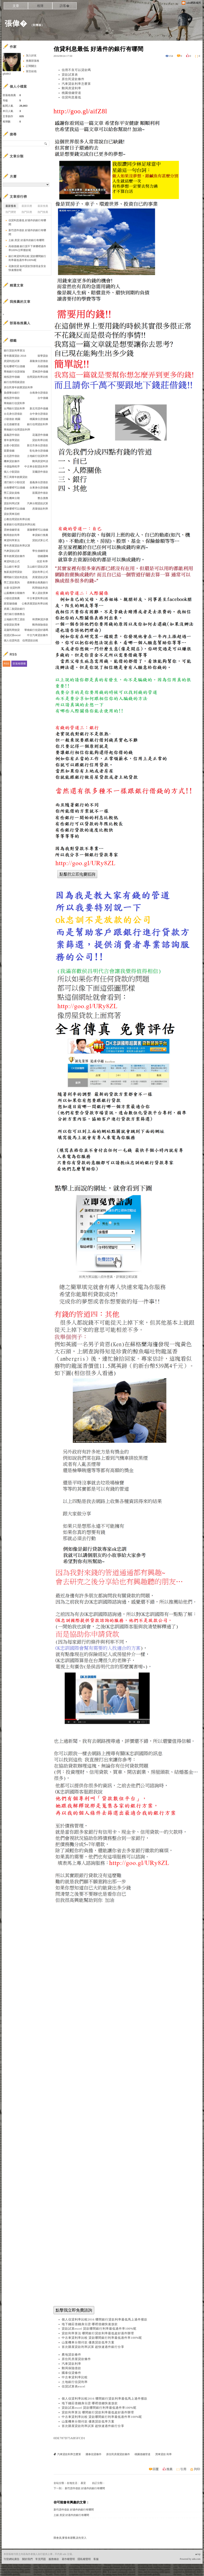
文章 (16, 6)
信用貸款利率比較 (37, 376)
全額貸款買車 (12, 624)
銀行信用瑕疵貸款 (14, 382)
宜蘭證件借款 (40, 471)
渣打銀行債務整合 (14, 614)
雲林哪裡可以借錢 (14, 508)
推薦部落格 (32, 60)
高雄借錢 (43, 366)
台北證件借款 (12, 455)
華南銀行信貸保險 (14, 371)
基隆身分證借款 (39, 361)
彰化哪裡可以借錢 (14, 366)
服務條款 (54, 2559)
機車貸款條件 (12, 461)
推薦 (169, 2469)
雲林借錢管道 (12, 529)
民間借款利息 (40, 587)
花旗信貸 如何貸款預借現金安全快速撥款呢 (27, 268)
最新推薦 (43, 205)
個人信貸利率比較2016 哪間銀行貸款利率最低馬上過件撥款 (105, 2319)
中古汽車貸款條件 (37, 635)
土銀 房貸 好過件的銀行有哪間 (71, 2515)
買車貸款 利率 (163, 2454)
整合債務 (43, 498)
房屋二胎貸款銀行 (14, 608)
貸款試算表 (70, 74)
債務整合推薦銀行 (37, 582)
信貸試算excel (12, 635)
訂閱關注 (31, 66)
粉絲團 (8, 2572)
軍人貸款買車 (40, 593)
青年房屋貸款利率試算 (17, 545)
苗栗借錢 (9, 450)
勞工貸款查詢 (12, 582)
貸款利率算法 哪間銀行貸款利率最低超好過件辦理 (98, 2333)
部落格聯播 (19, 663)
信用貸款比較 (30, 640)
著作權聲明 (68, 2559)
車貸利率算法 (12, 540)
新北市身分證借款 (37, 445)
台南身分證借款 (39, 392)
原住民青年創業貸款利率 (18, 387)
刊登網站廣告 (11, 2559)
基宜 (83, 2483)
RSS (6, 663)
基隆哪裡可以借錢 (37, 529)
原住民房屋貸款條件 (76, 2359)
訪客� (64, 6)
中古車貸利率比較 (75, 2377)
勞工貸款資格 (12, 492)
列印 (197, 2469)
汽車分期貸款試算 (37, 503)
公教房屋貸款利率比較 (35, 603)
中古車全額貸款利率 (36, 466)
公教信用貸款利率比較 (17, 519)
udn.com (196, 2559)
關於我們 (27, 2559)
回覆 (156, 2469)
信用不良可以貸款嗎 (76, 70)
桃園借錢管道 (71, 92)
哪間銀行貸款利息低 (16, 577)
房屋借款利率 (40, 508)
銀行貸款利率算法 (14, 350)
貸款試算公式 (40, 540)
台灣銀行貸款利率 (14, 408)
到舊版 (37, 25)
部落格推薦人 (20, 323)
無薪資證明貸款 (13, 571)
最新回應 (27, 205)
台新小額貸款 (12, 445)
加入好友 (31, 55)
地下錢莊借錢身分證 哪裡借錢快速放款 (90, 2324)
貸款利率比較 (40, 440)
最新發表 (10, 205)
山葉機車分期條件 (14, 593)
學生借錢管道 (40, 550)
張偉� (16, 23)
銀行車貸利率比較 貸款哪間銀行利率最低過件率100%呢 (27, 258)
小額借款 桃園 (12, 419)
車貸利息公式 (12, 561)
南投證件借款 (12, 397)
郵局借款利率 (12, 535)
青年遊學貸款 (12, 440)
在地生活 (72, 2483)
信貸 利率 (42, 561)
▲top (197, 2554)
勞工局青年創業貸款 (16, 477)
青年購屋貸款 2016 (15, 355)
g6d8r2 (7, 73)
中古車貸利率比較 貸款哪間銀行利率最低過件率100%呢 (102, 2337)
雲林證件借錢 (40, 371)
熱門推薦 (43, 212)
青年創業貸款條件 (14, 556)
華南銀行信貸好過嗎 (36, 629)
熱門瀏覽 (10, 212)
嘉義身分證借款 (39, 482)
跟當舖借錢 (10, 603)
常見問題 (40, 2559)
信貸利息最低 (71, 97)
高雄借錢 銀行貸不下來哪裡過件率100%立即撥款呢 (27, 248)
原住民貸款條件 (73, 79)
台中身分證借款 (39, 413)
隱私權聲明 (84, 2559)
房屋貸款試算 (40, 577)
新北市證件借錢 (39, 408)
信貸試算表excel (73, 2386)
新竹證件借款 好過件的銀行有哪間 (85, 2488)
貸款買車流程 (12, 513)
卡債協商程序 (12, 466)
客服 (96, 2559)
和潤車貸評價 (40, 619)
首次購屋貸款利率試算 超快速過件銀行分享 (93, 2346)
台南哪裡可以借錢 (14, 487)
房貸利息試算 (12, 361)
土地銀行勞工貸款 (14, 619)
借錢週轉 (43, 556)
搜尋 (45, 143)
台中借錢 (43, 397)
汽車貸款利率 (71, 2363)
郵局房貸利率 (71, 88)
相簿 (40, 6)
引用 (183, 2469)
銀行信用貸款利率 (37, 424)
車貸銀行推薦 (40, 535)
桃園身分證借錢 (39, 419)
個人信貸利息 (12, 640)
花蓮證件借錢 (40, 434)
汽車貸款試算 (12, 550)
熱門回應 (27, 212)
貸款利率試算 (12, 503)
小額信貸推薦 (12, 598)
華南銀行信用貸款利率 (17, 429)
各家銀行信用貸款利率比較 (20, 524)
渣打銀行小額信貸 (14, 482)
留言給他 (31, 71)
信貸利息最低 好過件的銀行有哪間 (27, 222)
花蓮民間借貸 (12, 629)
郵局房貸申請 (40, 461)
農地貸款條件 (71, 2354)
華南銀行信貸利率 (14, 403)
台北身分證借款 (13, 413)
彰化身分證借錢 (39, 450)
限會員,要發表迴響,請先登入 (70, 2537)
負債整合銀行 (12, 392)
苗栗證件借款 (40, 492)
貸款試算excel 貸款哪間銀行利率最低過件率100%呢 (99, 2328)
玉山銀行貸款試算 (37, 566)
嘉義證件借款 (12, 434)
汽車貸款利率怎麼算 (76, 83)
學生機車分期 (12, 498)
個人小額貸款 (12, 471)
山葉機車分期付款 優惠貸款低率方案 (88, 2342)
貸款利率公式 (40, 571)
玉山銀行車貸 (12, 566)
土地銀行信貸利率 (75, 2382)
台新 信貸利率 (12, 587)
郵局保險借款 (71, 2368)
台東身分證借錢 (39, 487)
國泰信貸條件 (71, 2372)
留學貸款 (43, 355)
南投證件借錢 (12, 376)
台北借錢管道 (12, 424)
